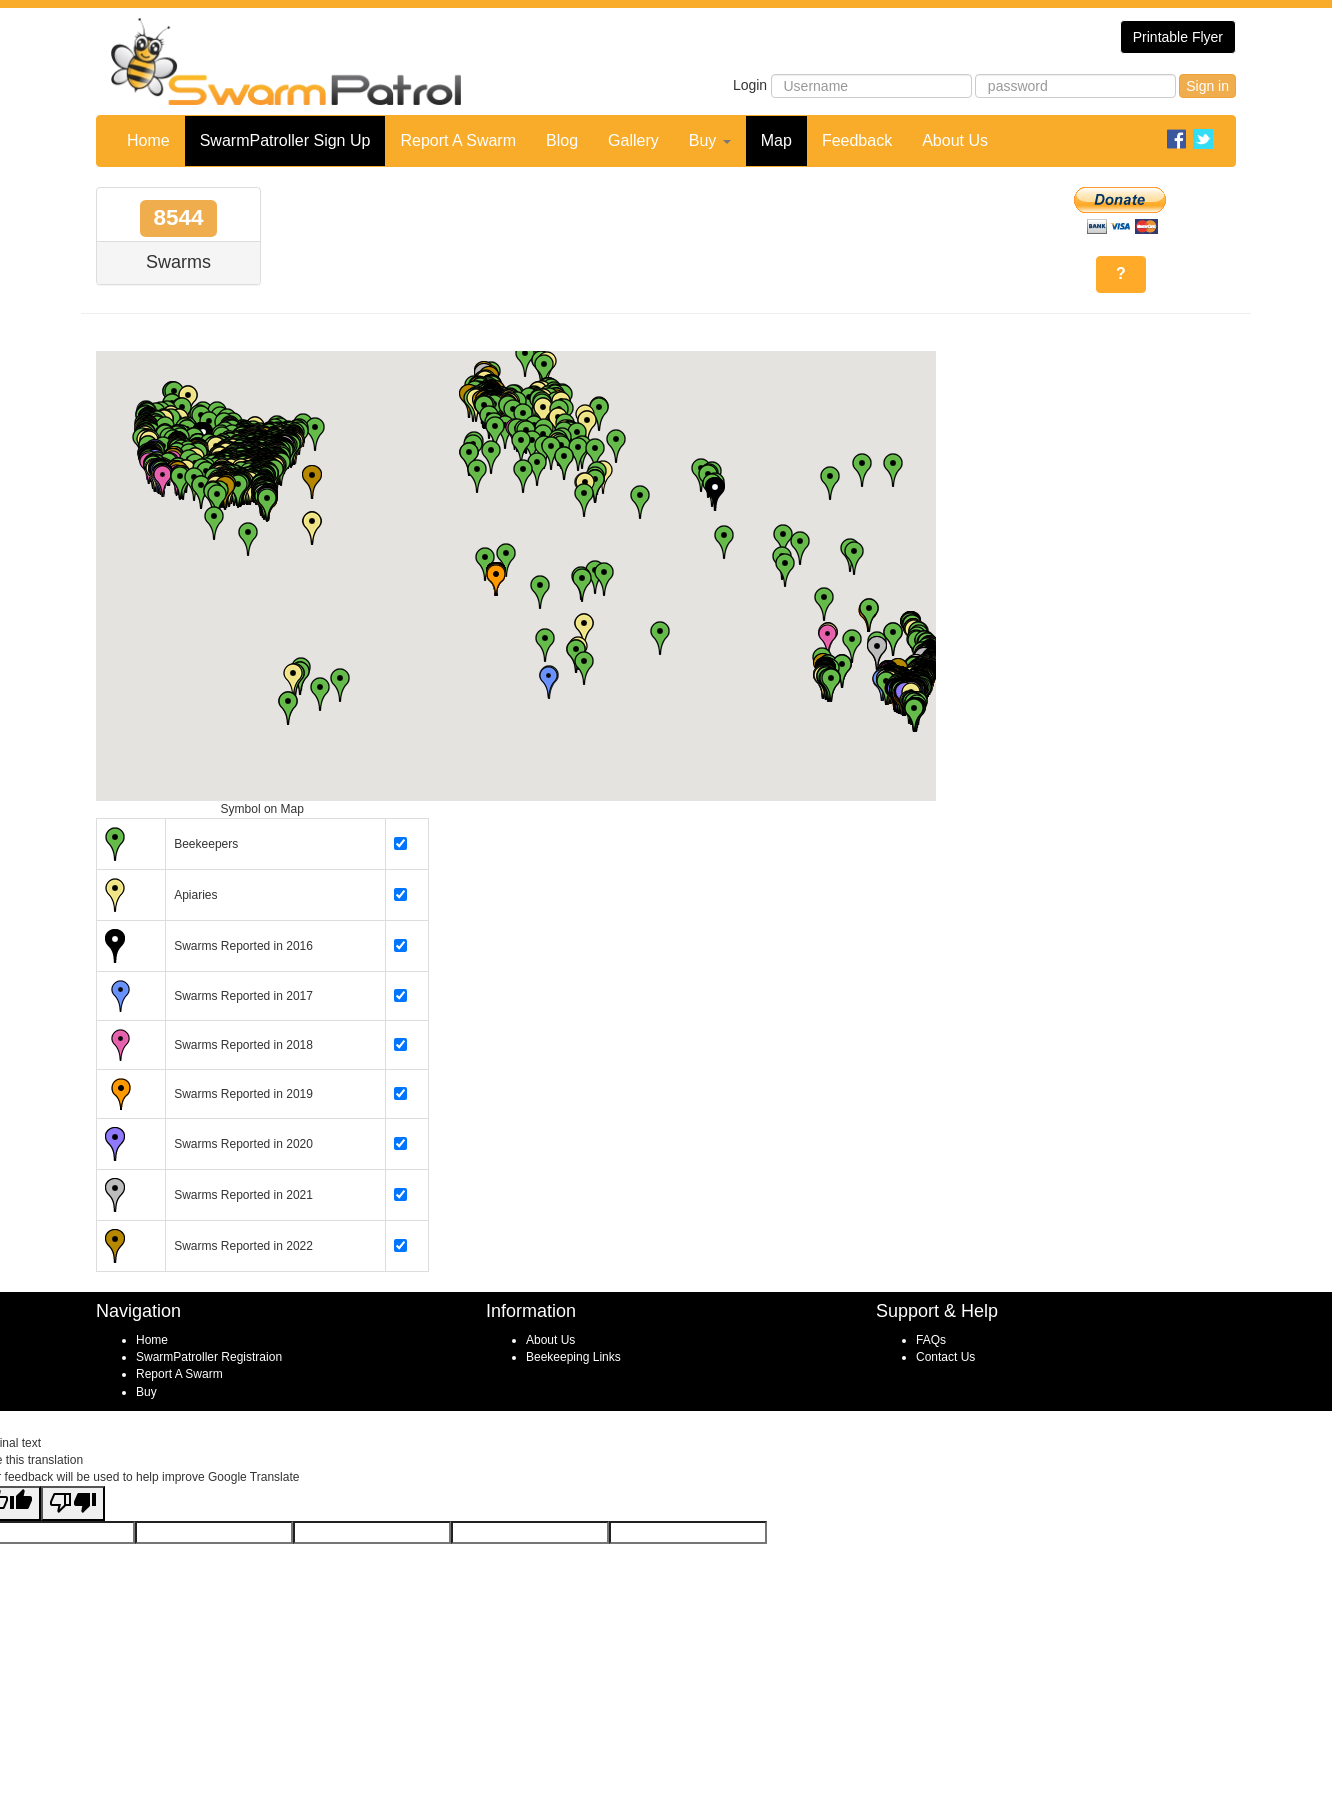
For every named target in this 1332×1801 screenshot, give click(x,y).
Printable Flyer (1178, 37)
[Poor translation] (73, 1503)
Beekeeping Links (573, 1357)
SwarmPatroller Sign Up (285, 140)
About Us (955, 140)
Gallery (633, 140)
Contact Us (945, 1357)
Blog (562, 140)
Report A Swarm (458, 140)
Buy (710, 140)
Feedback (857, 140)
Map (776, 140)
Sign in (1207, 86)
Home (148, 140)
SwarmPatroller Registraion (209, 1357)
